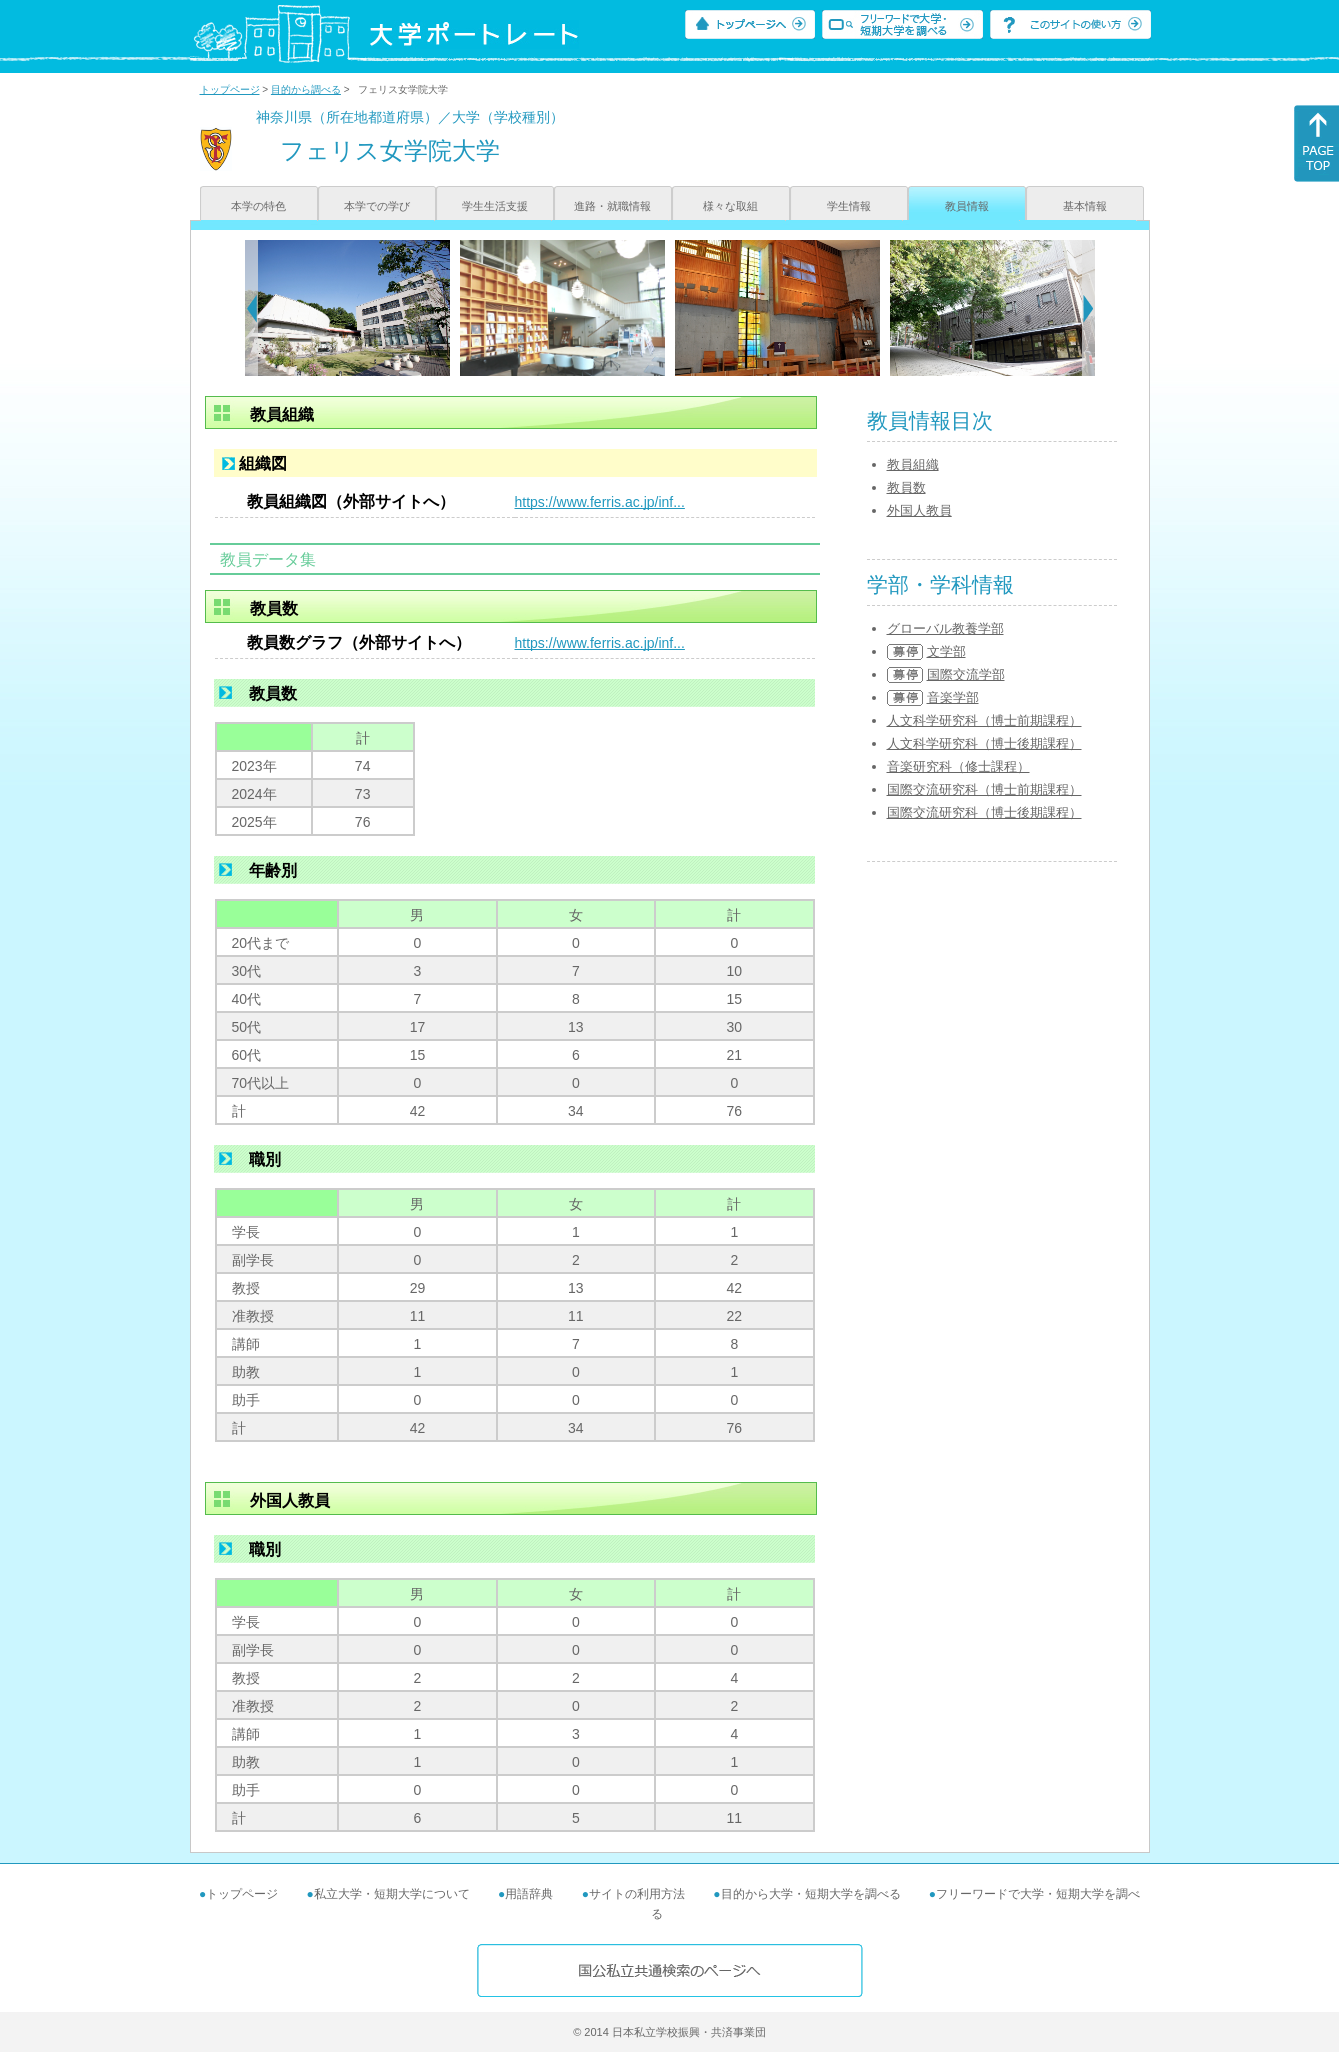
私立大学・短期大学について (392, 1894)
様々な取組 (730, 206)
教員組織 (913, 464)
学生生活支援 (495, 206)
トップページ (230, 89)
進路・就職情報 (612, 206)
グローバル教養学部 (945, 628)
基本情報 (1085, 206)
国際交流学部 (966, 674)
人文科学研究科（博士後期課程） (984, 743)
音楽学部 (953, 697)
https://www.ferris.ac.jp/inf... (600, 502)
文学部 (946, 651)
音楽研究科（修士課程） (958, 766)
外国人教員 (919, 510)
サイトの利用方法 (637, 1894)
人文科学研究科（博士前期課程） (984, 720)
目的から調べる (306, 89)
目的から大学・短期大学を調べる (811, 1894)
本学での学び (377, 206)
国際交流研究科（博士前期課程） (984, 789)
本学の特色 (258, 206)
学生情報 (849, 206)
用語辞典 (529, 1894)
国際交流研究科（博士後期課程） (984, 812)
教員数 (906, 487)
